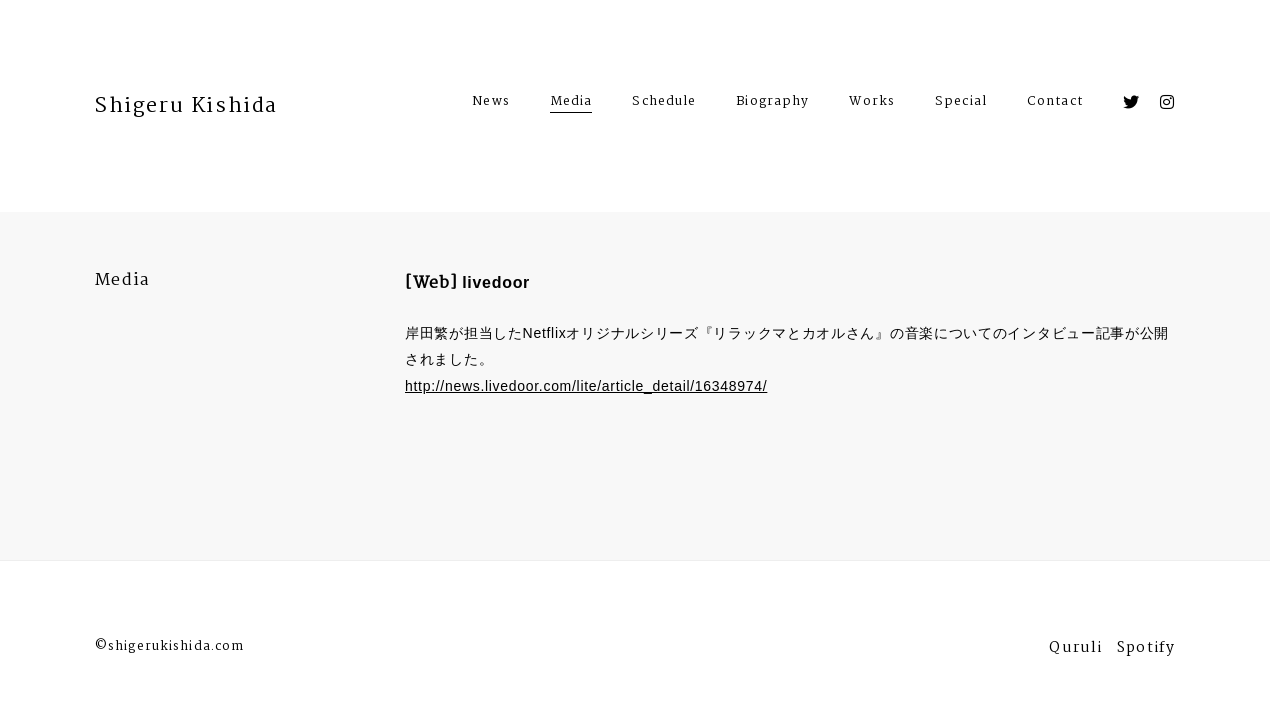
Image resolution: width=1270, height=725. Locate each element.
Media (571, 101)
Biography (772, 104)
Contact (1055, 104)
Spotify (1146, 650)
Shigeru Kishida (186, 106)
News (490, 104)
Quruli (1075, 650)
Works (872, 104)
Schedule (664, 104)
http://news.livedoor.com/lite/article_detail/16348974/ (586, 386)
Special (961, 104)
